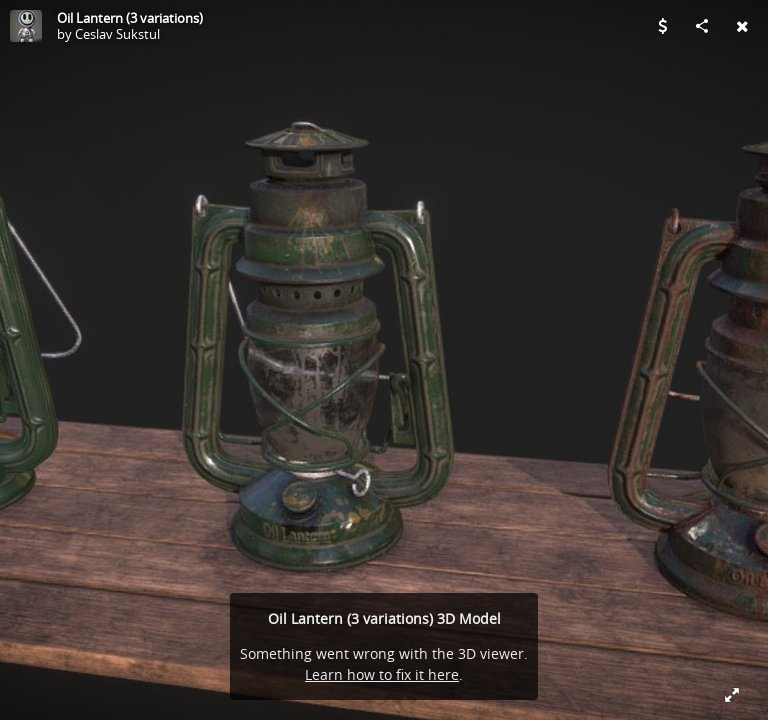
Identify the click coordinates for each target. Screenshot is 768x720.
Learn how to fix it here (382, 674)
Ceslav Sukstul (117, 34)
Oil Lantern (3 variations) (130, 18)
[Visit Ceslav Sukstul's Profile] (26, 26)
